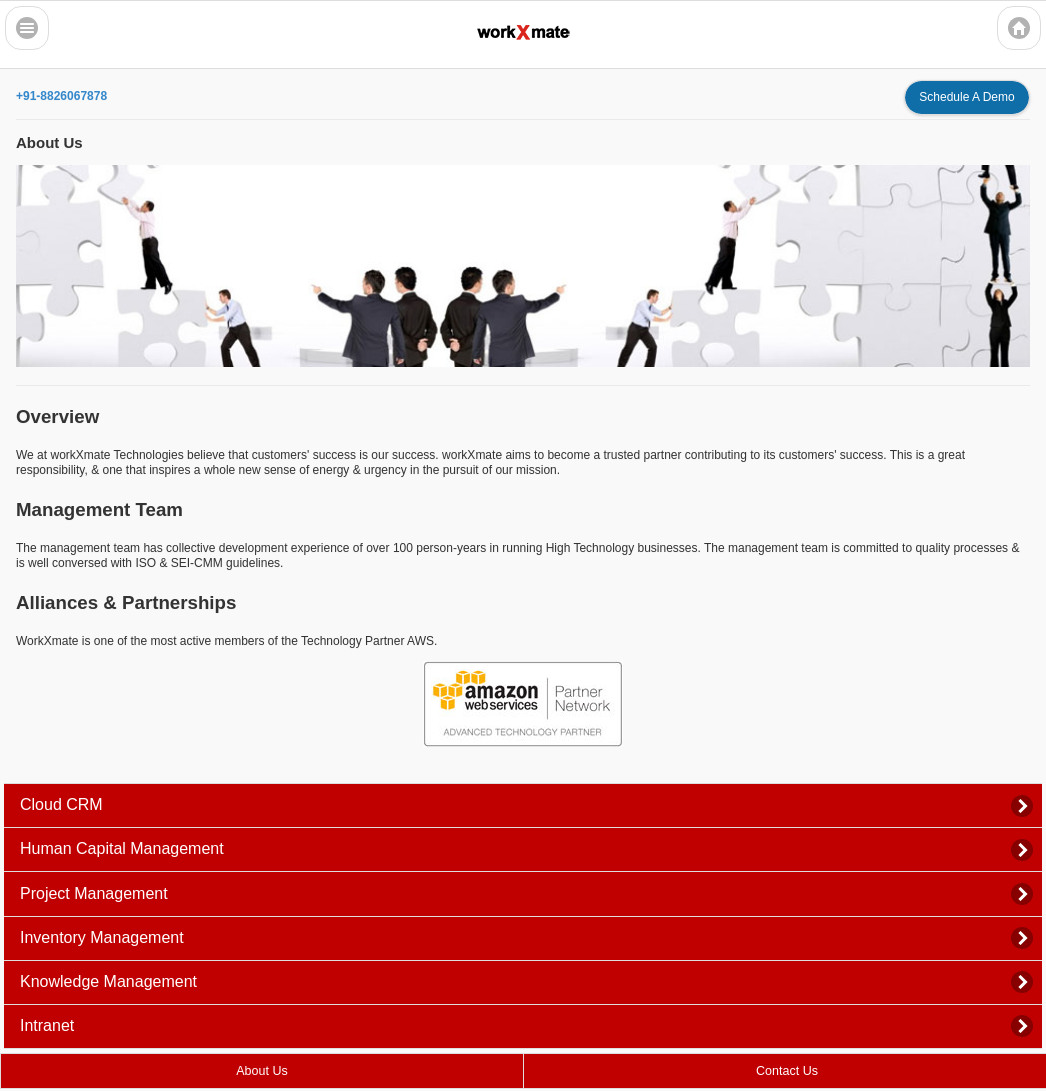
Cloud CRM (61, 804)
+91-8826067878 (61, 96)
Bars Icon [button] (27, 28)
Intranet (47, 1025)
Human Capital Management (122, 848)
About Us (261, 1071)
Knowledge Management (108, 981)
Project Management (94, 893)
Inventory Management (102, 937)
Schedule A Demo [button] (966, 97)
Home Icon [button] (1019, 28)
